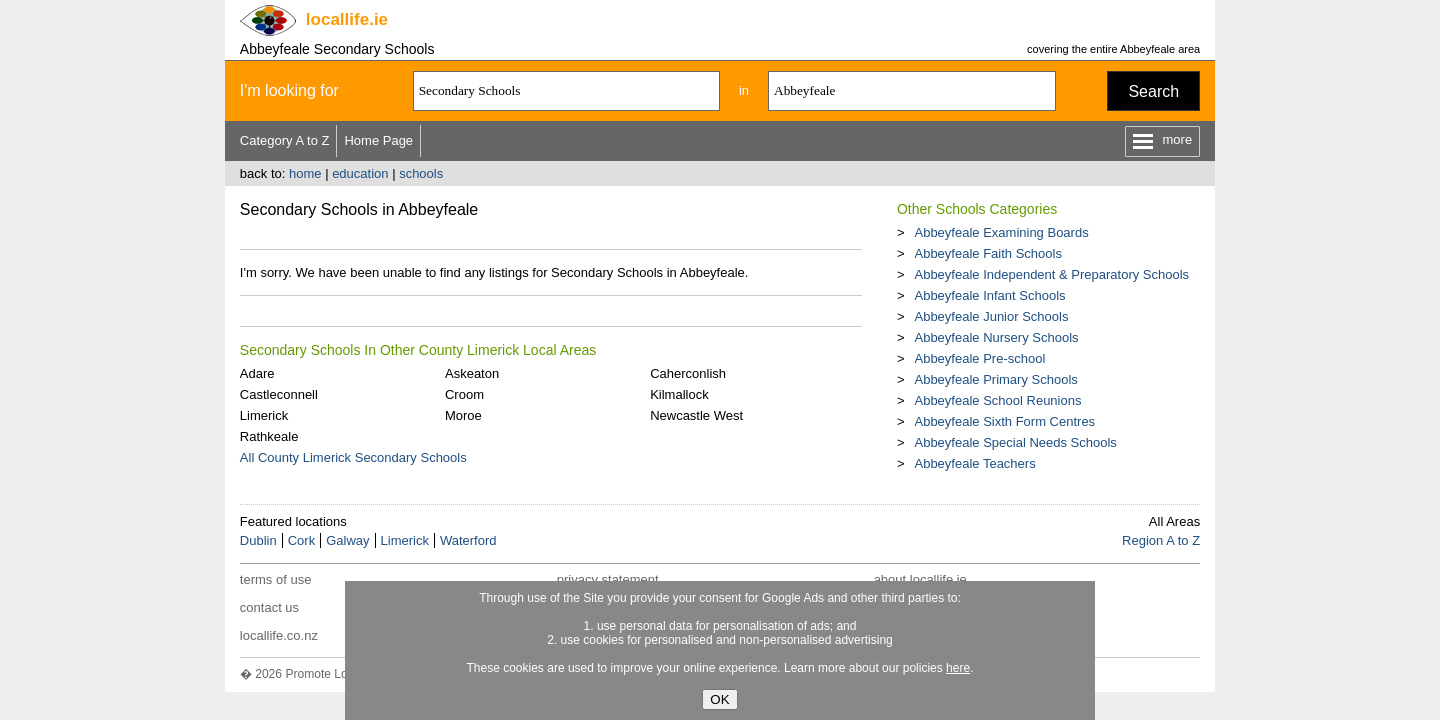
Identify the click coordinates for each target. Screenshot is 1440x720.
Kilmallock (679, 394)
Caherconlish (688, 373)
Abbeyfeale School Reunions (997, 400)
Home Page (378, 140)
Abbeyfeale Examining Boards (1001, 232)
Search (1153, 91)
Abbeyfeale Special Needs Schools (1015, 442)
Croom (464, 394)
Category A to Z (285, 140)
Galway (347, 540)
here (958, 668)
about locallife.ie (920, 579)
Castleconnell (279, 394)
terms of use (276, 579)
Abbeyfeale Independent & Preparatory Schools (1051, 274)
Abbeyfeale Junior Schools (991, 316)
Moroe (463, 415)
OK (719, 699)
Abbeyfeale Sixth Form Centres (1004, 421)
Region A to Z (1161, 540)
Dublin (258, 540)
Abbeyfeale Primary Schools (995, 379)
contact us (269, 607)
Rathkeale (269, 436)
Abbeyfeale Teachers (974, 463)
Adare (257, 373)
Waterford (468, 540)
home (305, 173)
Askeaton (472, 373)
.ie (347, 19)
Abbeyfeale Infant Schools (989, 295)
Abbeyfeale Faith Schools (987, 253)
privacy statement (608, 579)
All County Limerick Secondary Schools (353, 457)
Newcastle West (696, 415)
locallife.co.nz (279, 635)
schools (421, 173)
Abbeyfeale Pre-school (979, 358)
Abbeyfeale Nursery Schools (996, 337)
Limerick (264, 415)
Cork (301, 540)
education (360, 173)
